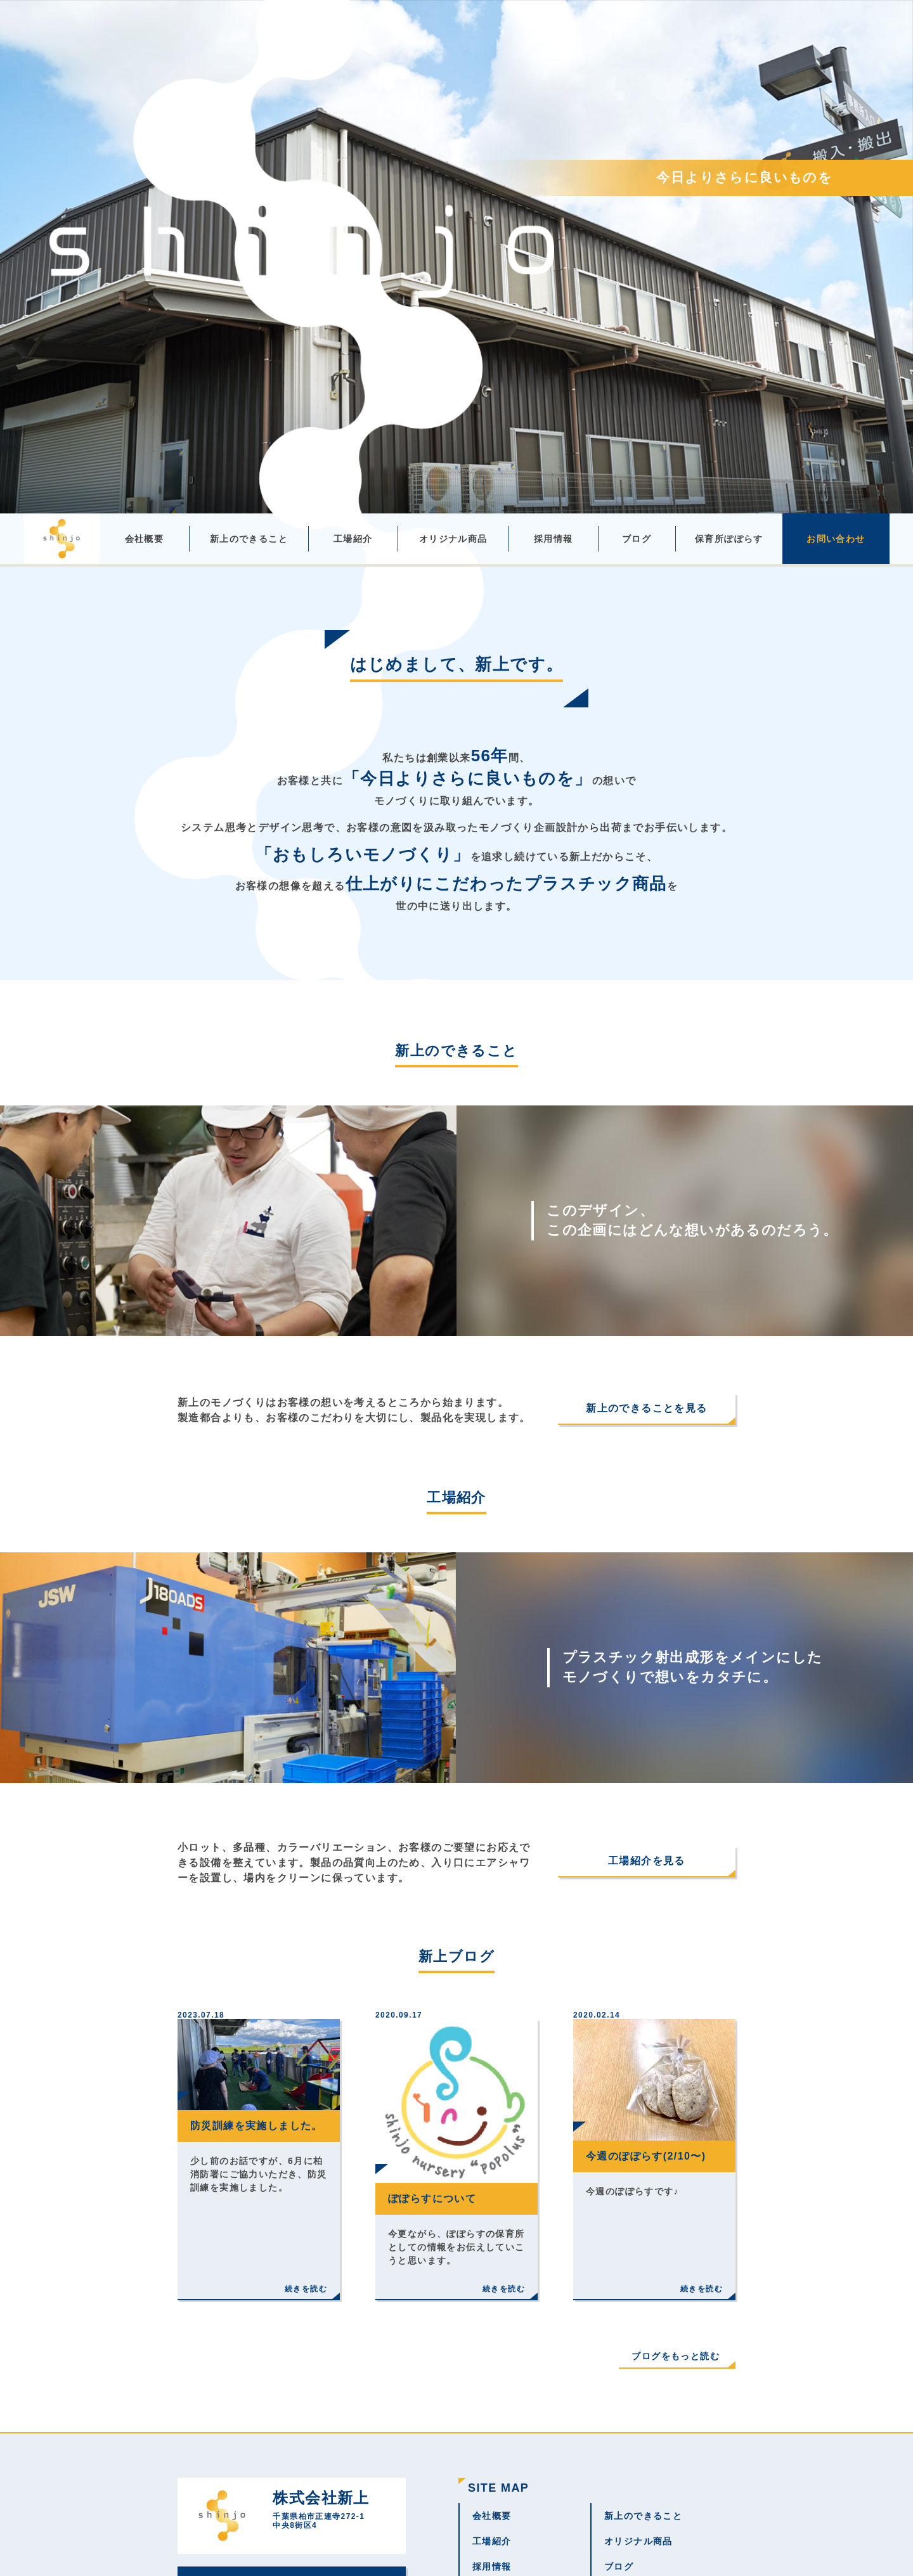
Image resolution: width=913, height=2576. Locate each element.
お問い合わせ (835, 539)
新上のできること (249, 539)
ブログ (636, 539)
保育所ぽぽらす (729, 539)
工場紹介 (353, 539)
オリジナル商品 (453, 539)
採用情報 (553, 539)
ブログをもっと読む (675, 2356)
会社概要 (144, 539)
